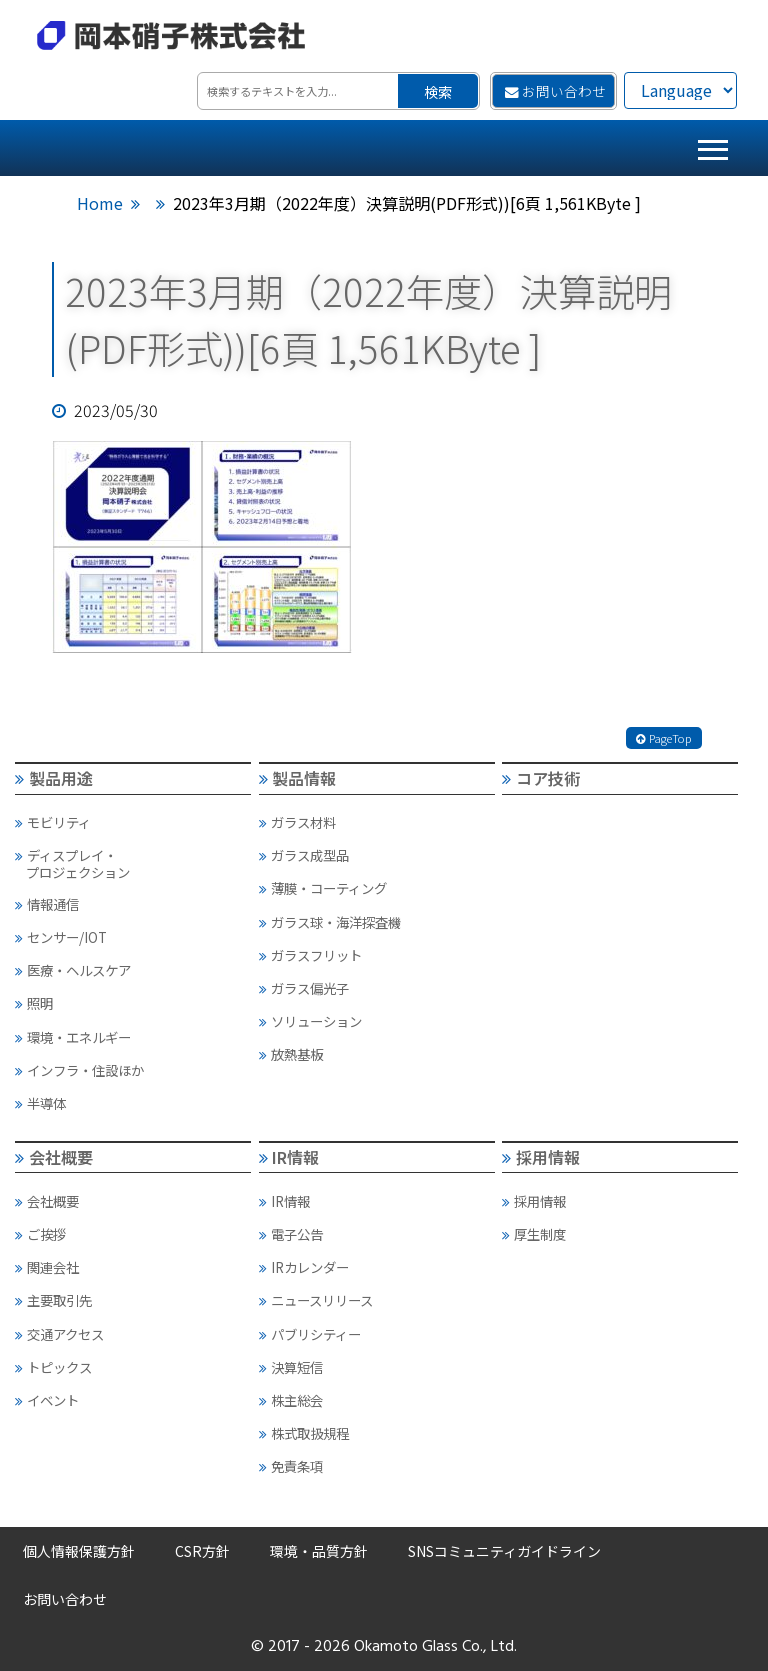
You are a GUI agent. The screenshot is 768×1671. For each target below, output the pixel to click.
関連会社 (47, 1267)
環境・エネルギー (73, 1037)
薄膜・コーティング (323, 888)
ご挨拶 (40, 1234)
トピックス (53, 1367)
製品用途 (54, 778)
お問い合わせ (555, 91)
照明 (34, 1003)
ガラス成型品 (304, 855)
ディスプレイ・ (132, 863)
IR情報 (289, 1157)
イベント (47, 1400)
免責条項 (291, 1466)
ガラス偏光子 (304, 988)
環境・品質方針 (319, 1551)
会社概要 (54, 1157)
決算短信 (291, 1367)
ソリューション (310, 1021)
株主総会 (291, 1400)
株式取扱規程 (304, 1433)
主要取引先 (53, 1300)
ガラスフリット (310, 955)
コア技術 (541, 778)
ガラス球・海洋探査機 (330, 922)
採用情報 (541, 1157)
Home (100, 203)
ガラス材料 (297, 822)
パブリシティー (310, 1334)
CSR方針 (202, 1551)
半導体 (40, 1103)
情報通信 (47, 904)
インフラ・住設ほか (79, 1070)
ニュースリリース (316, 1300)
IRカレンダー (304, 1267)
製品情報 (298, 778)
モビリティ (53, 822)
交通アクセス (59, 1334)
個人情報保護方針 (79, 1551)
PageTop (664, 738)
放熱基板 (291, 1054)
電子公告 (291, 1234)
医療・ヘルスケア (73, 970)
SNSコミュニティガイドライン (504, 1551)
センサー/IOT (61, 937)
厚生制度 (534, 1234)
